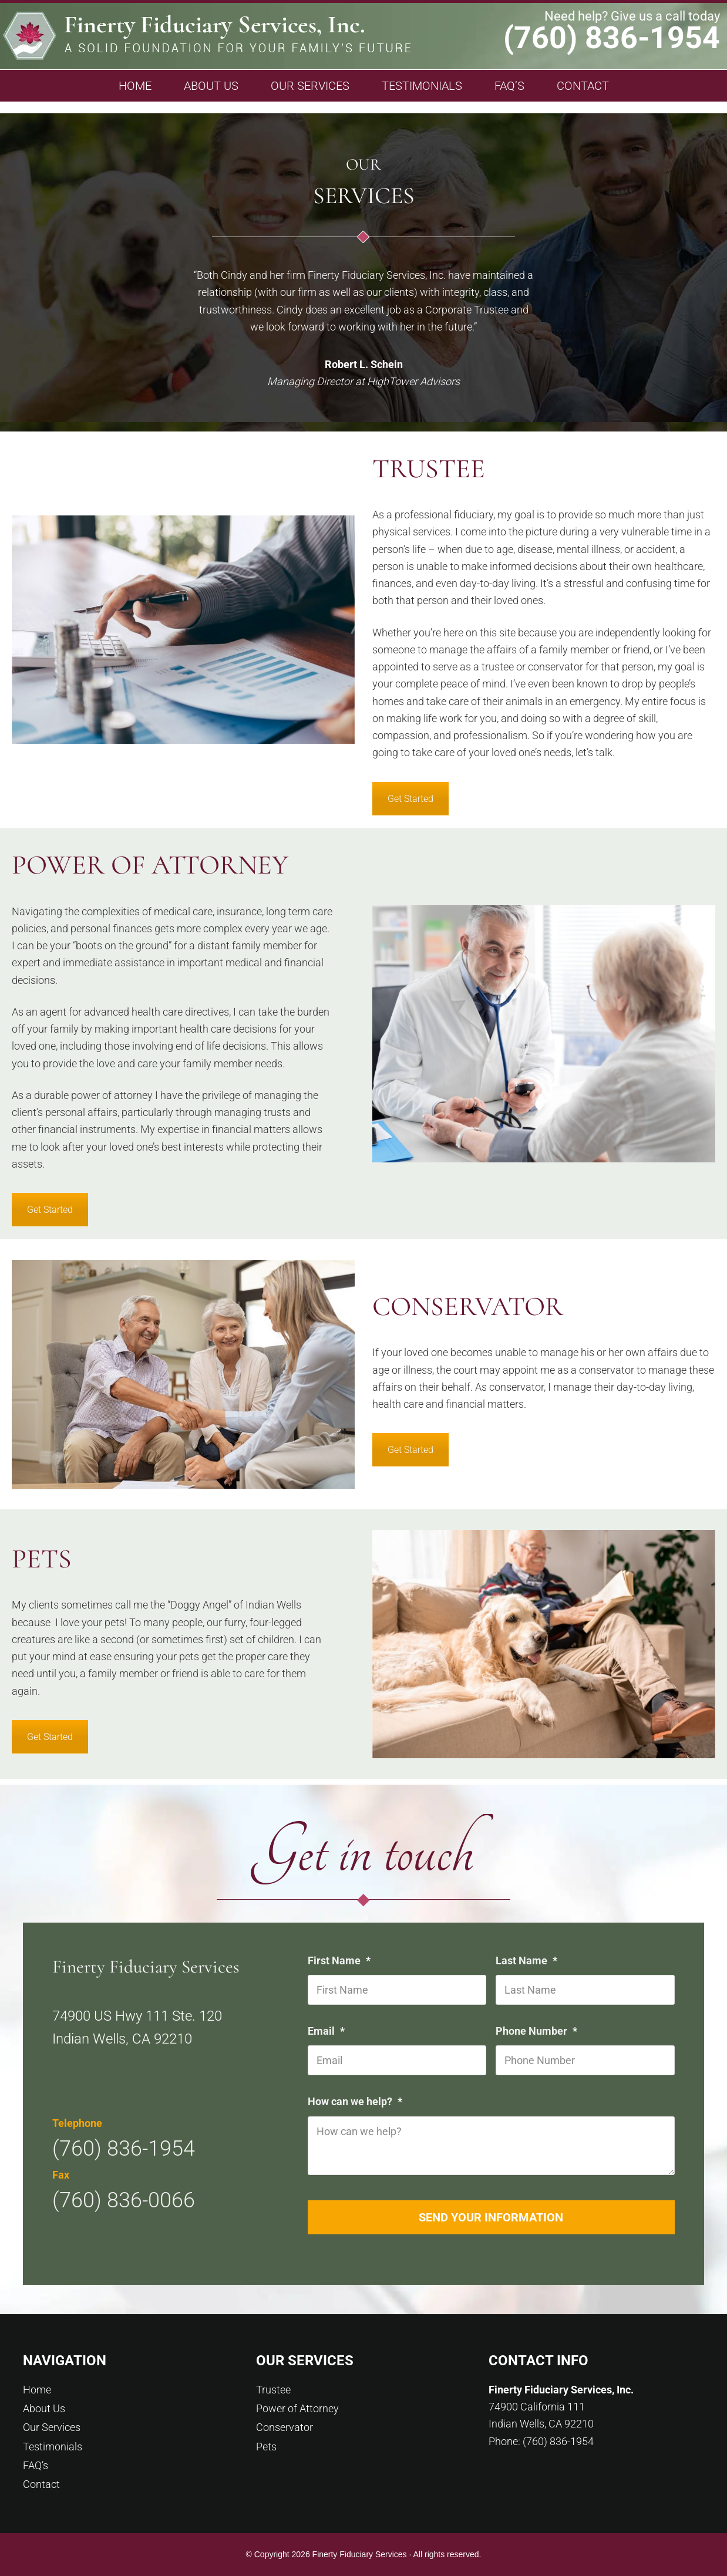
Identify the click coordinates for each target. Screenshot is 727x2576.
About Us (44, 2408)
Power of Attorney (297, 2408)
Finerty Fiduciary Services (206, 39)
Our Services (51, 2427)
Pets (266, 2446)
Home (37, 2389)
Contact (41, 2484)
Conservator (284, 2427)
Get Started (410, 798)
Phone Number (538, 2031)
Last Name (528, 1960)
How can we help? (356, 2101)
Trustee (273, 2389)
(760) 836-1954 (611, 38)
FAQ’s (35, 2465)
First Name (340, 1960)
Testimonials (52, 2446)
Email (328, 2031)
